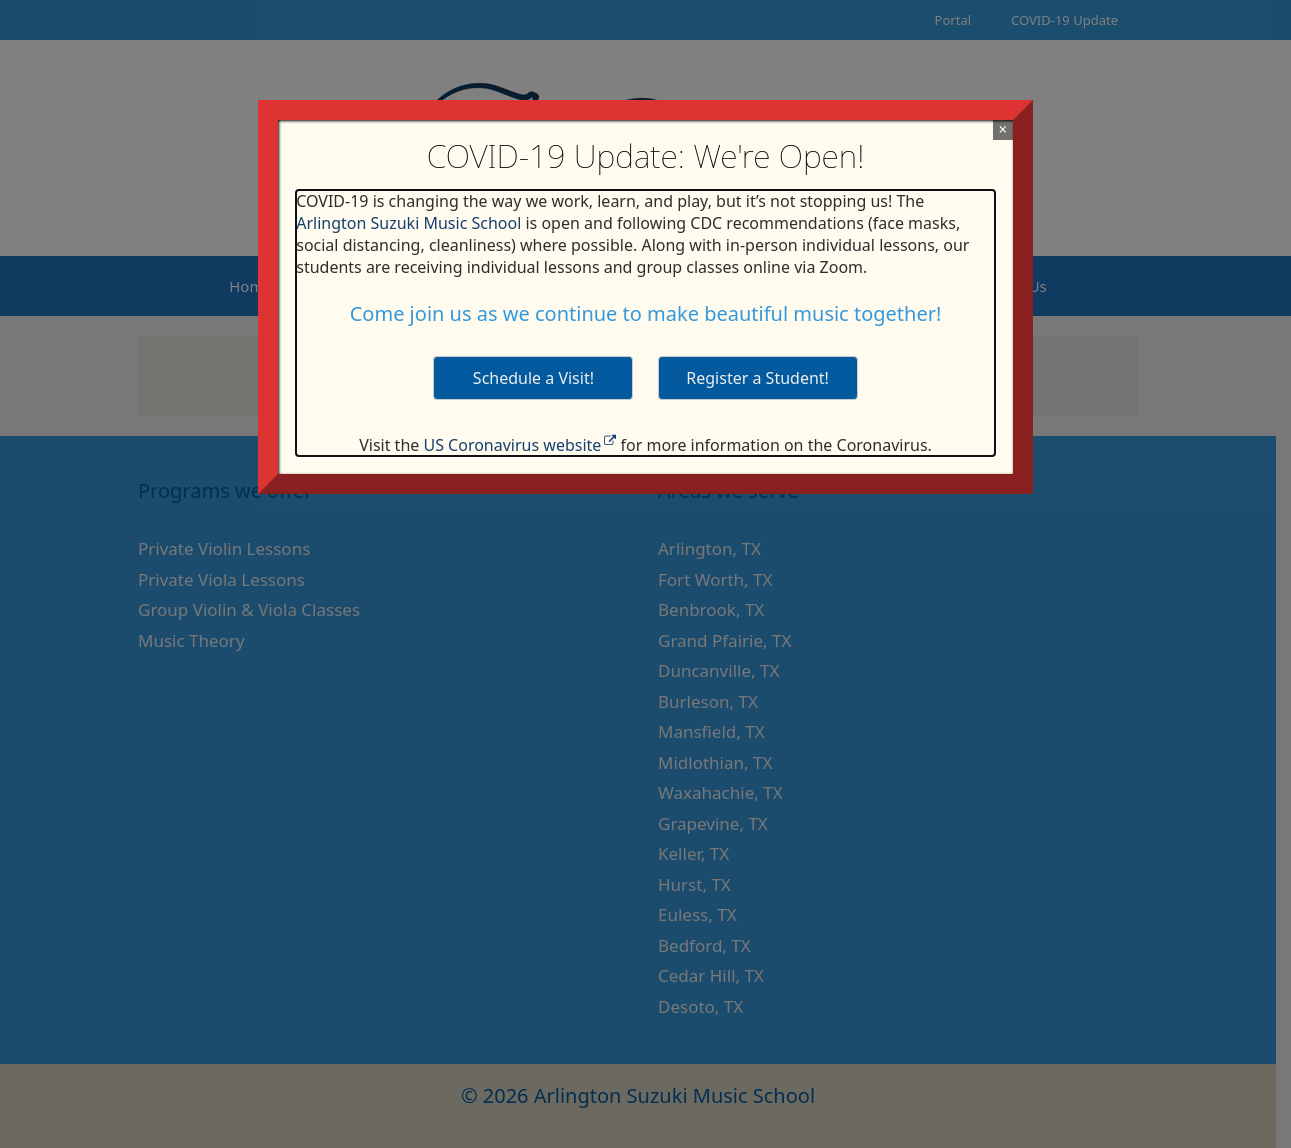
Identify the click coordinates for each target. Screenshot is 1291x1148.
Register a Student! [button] (757, 378)
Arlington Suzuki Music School (408, 223)
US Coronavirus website (512, 445)
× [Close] (1002, 129)
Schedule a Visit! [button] (533, 378)
